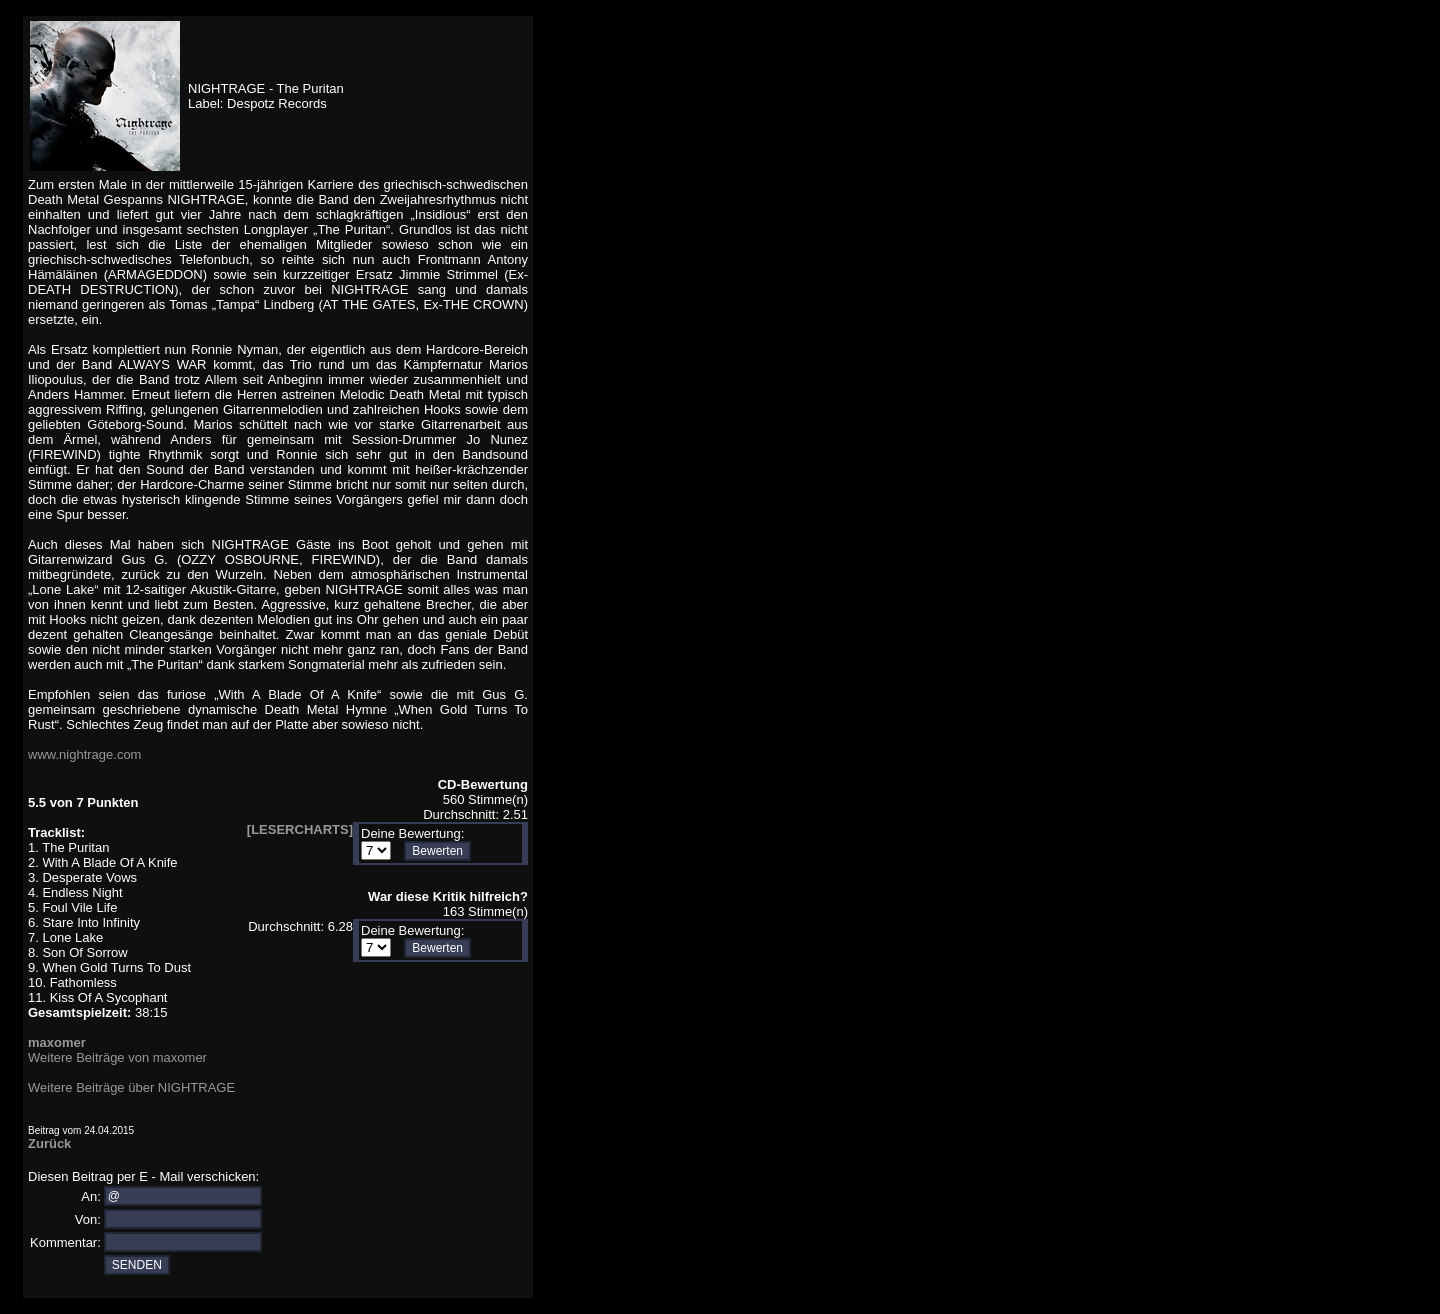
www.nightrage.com (84, 754)
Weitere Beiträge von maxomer (117, 1057)
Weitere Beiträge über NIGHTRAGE (131, 1087)
